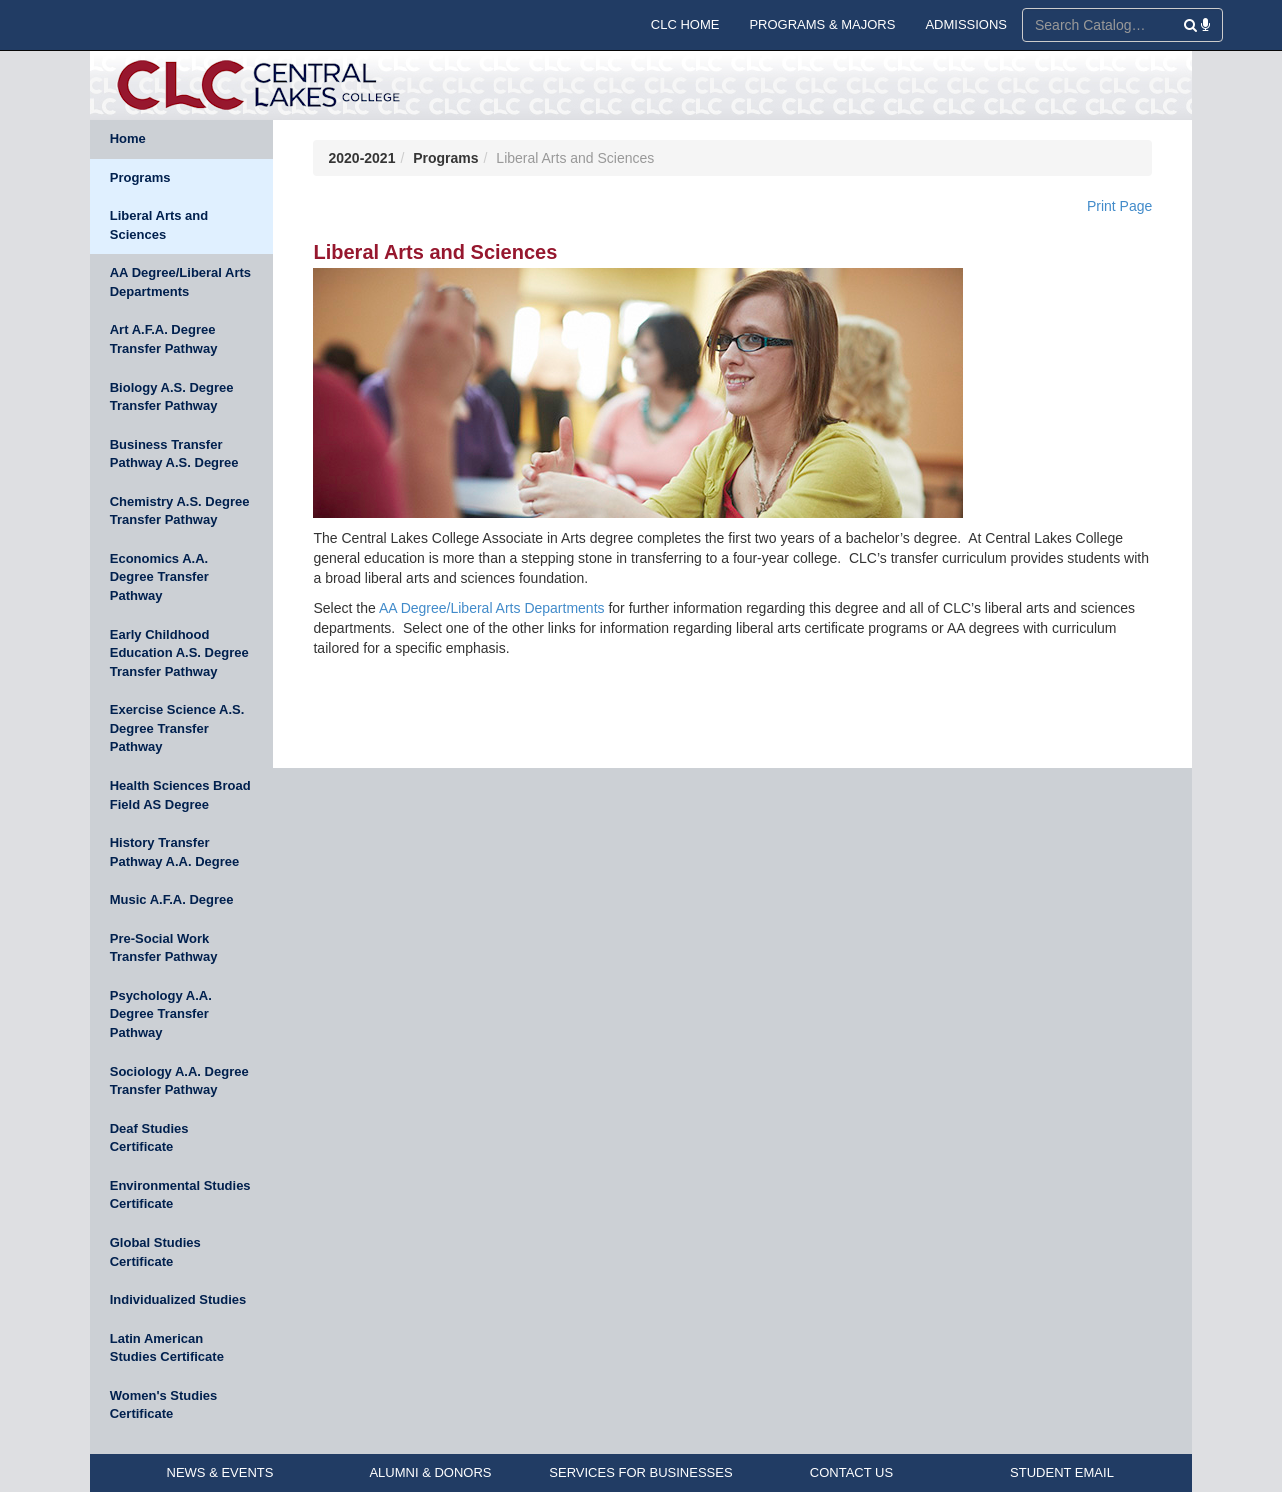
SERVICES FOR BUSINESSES (640, 1472)
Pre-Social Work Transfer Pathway (164, 948)
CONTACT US (851, 1472)
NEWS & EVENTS (220, 1472)
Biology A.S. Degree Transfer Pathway (172, 397)
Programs (140, 177)
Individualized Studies (178, 1299)
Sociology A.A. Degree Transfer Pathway (179, 1081)
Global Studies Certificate (155, 1252)
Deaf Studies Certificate (149, 1138)
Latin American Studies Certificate (167, 1348)
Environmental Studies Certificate (180, 1195)
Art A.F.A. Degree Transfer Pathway (164, 339)
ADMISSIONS (966, 24)
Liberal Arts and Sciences (159, 225)
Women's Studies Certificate (164, 1405)
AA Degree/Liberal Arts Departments (180, 282)
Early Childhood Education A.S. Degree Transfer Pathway (179, 653)
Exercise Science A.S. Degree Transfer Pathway (177, 728)
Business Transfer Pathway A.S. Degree (174, 454)
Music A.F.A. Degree (172, 899)
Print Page (1119, 206)
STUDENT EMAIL (1062, 1472)
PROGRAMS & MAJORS (822, 24)
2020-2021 (361, 158)
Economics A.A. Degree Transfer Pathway (159, 577)
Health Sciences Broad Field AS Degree (180, 795)
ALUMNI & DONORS (430, 1472)
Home (128, 138)
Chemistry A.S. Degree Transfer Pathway (180, 511)
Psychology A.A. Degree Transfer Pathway (161, 1014)
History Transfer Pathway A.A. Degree (175, 852)
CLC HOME (685, 24)
